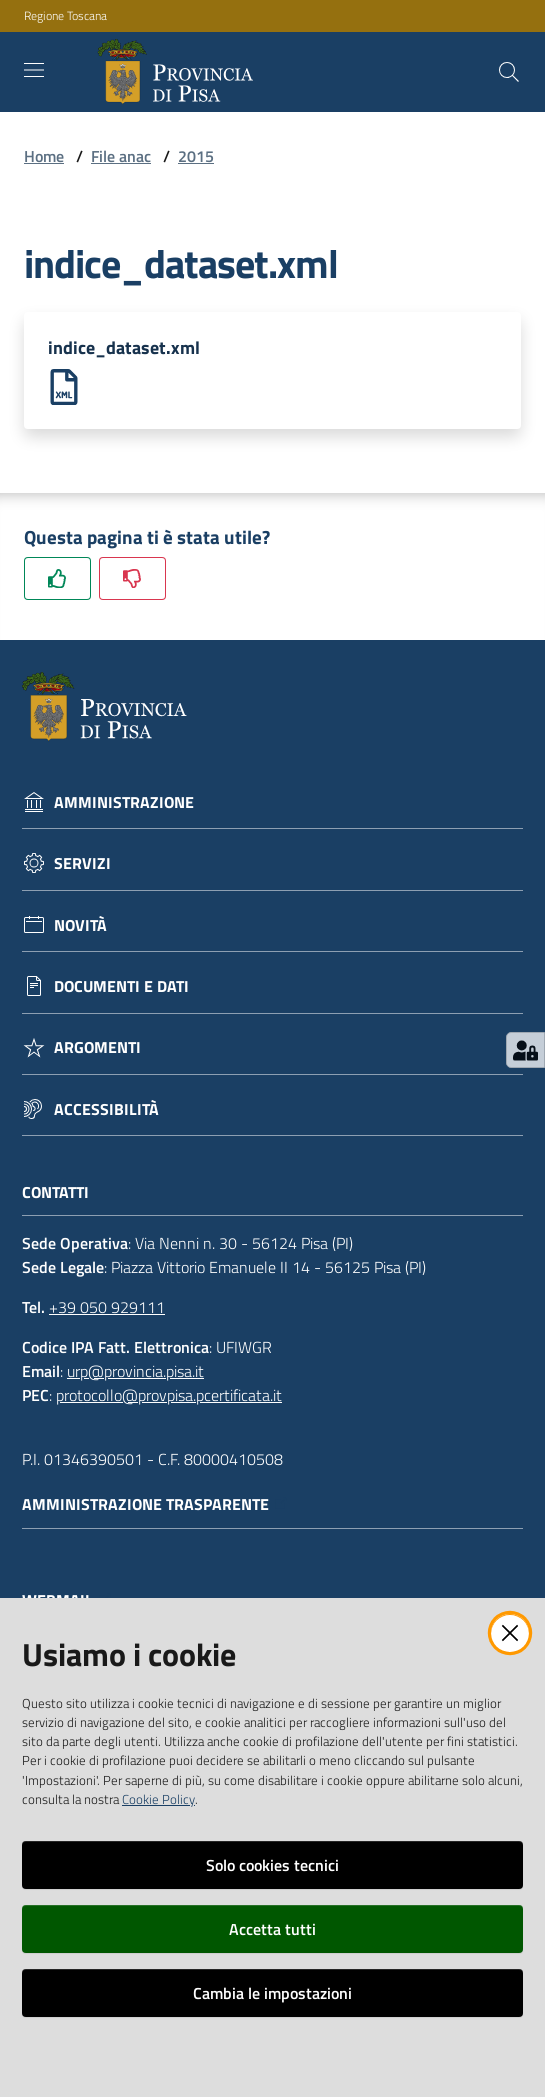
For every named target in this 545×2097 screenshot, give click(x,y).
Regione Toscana (65, 16)
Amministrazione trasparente (155, 1504)
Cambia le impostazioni (272, 1993)
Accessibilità (106, 1109)
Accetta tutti (272, 1929)
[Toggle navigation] (34, 70)
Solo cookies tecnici (272, 1865)
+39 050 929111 (107, 1307)
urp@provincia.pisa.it (135, 1371)
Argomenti (97, 1047)
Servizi (82, 863)
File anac (121, 156)
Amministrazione (124, 802)
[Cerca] (509, 72)
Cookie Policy (158, 1799)
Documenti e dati (121, 986)
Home (44, 156)
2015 (196, 156)
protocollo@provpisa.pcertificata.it (169, 1395)
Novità (80, 925)
